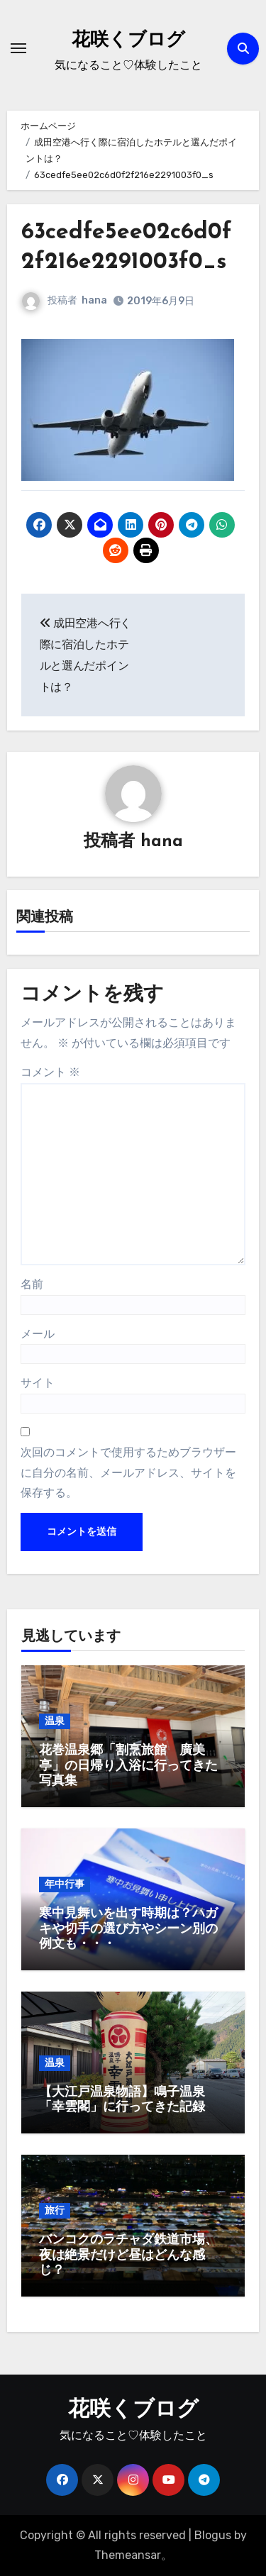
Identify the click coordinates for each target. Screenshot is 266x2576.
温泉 (55, 1721)
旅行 (55, 2210)
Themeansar (127, 2555)
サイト (38, 1382)
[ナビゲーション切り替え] (18, 48)
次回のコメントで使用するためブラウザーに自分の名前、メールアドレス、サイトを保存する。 (128, 1472)
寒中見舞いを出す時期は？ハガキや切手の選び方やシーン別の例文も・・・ (128, 1929)
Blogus (212, 2535)
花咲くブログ (128, 40)
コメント (50, 1072)
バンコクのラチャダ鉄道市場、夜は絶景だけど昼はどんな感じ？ (128, 2255)
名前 (32, 1284)
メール (38, 1333)
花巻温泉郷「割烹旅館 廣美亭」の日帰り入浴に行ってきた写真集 (128, 1766)
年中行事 (64, 1884)
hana (94, 300)
